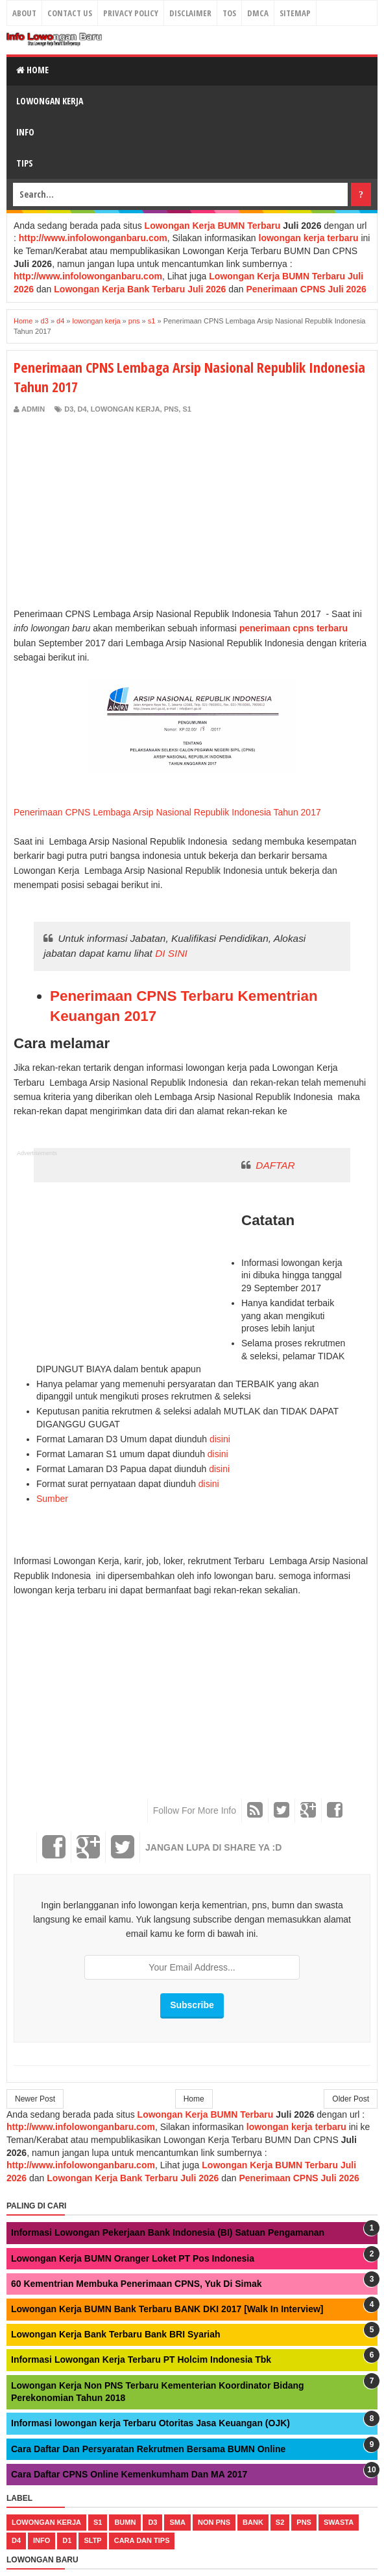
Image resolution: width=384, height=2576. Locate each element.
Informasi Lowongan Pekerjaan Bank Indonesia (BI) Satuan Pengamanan (167, 2232)
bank (253, 2522)
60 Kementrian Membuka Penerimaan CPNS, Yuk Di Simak (136, 2283)
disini (220, 1439)
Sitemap (295, 13)
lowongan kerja (125, 409)
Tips (24, 163)
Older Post (350, 2098)
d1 (66, 2540)
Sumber (52, 1498)
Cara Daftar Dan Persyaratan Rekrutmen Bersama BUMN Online (148, 2449)
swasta (339, 2522)
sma (177, 2522)
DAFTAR (275, 1165)
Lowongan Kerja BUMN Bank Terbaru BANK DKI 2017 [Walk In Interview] (167, 2309)
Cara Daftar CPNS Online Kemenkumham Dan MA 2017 (129, 2474)
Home (32, 70)
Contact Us (69, 13)
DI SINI (171, 953)
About (24, 13)
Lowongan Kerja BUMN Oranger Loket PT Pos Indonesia (132, 2258)
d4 (81, 409)
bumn (125, 2522)
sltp (92, 2540)
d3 (68, 409)
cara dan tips (142, 2540)
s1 (186, 409)
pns (171, 409)
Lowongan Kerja (49, 101)
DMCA (258, 13)
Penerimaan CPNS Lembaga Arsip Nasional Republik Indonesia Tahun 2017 (167, 812)
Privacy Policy (130, 13)
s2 (280, 2522)
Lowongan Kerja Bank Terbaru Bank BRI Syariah (116, 2334)
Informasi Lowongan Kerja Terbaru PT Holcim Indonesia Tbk (141, 2359)
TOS (229, 13)
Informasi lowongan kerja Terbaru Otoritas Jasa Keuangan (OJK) (150, 2423)
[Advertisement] (123, 512)
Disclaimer (190, 13)
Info (25, 132)
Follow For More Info (194, 1810)
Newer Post (35, 2098)
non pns (214, 2522)
